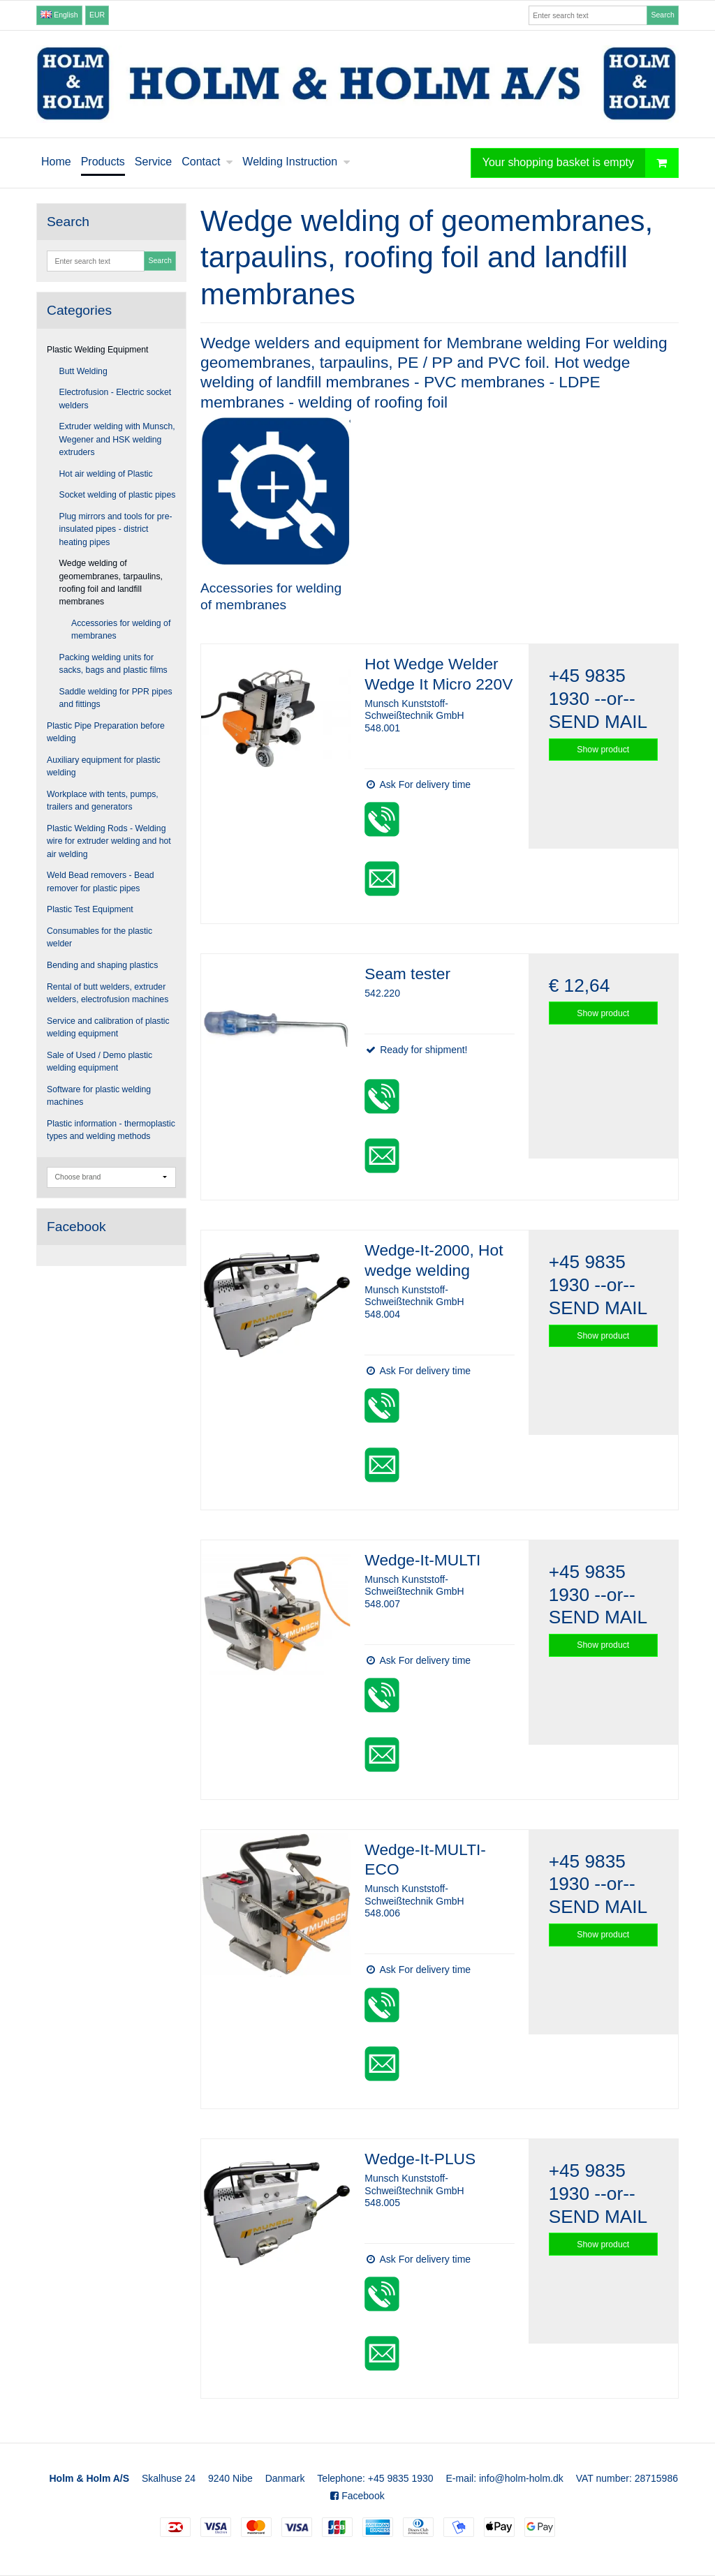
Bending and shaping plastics (102, 965)
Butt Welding (83, 371)
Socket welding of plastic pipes (117, 495)
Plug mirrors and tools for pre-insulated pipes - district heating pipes (115, 529)
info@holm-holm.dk (521, 2478)
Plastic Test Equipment (90, 909)
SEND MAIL (598, 721)
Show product (603, 749)
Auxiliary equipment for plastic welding (104, 766)
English (59, 14)
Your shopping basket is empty (580, 163)
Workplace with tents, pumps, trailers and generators (103, 800)
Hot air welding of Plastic (106, 474)
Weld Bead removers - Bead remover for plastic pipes (100, 881)
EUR (97, 14)
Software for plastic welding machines (99, 1096)
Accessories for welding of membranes (120, 629)
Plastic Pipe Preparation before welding (106, 732)
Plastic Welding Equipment (98, 350)
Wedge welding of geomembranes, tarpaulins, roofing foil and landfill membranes (111, 582)
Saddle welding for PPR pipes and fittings (115, 698)
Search (662, 14)
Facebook (357, 2495)
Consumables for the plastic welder (99, 937)
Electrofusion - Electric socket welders (115, 398)
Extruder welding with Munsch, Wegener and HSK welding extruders (117, 439)
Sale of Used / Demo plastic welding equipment (99, 1061)
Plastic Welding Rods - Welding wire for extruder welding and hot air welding (109, 841)
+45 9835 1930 (401, 2478)
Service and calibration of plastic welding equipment (108, 1027)
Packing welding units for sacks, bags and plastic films (113, 664)
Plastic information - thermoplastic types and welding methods (111, 1130)
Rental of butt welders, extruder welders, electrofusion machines (107, 993)
